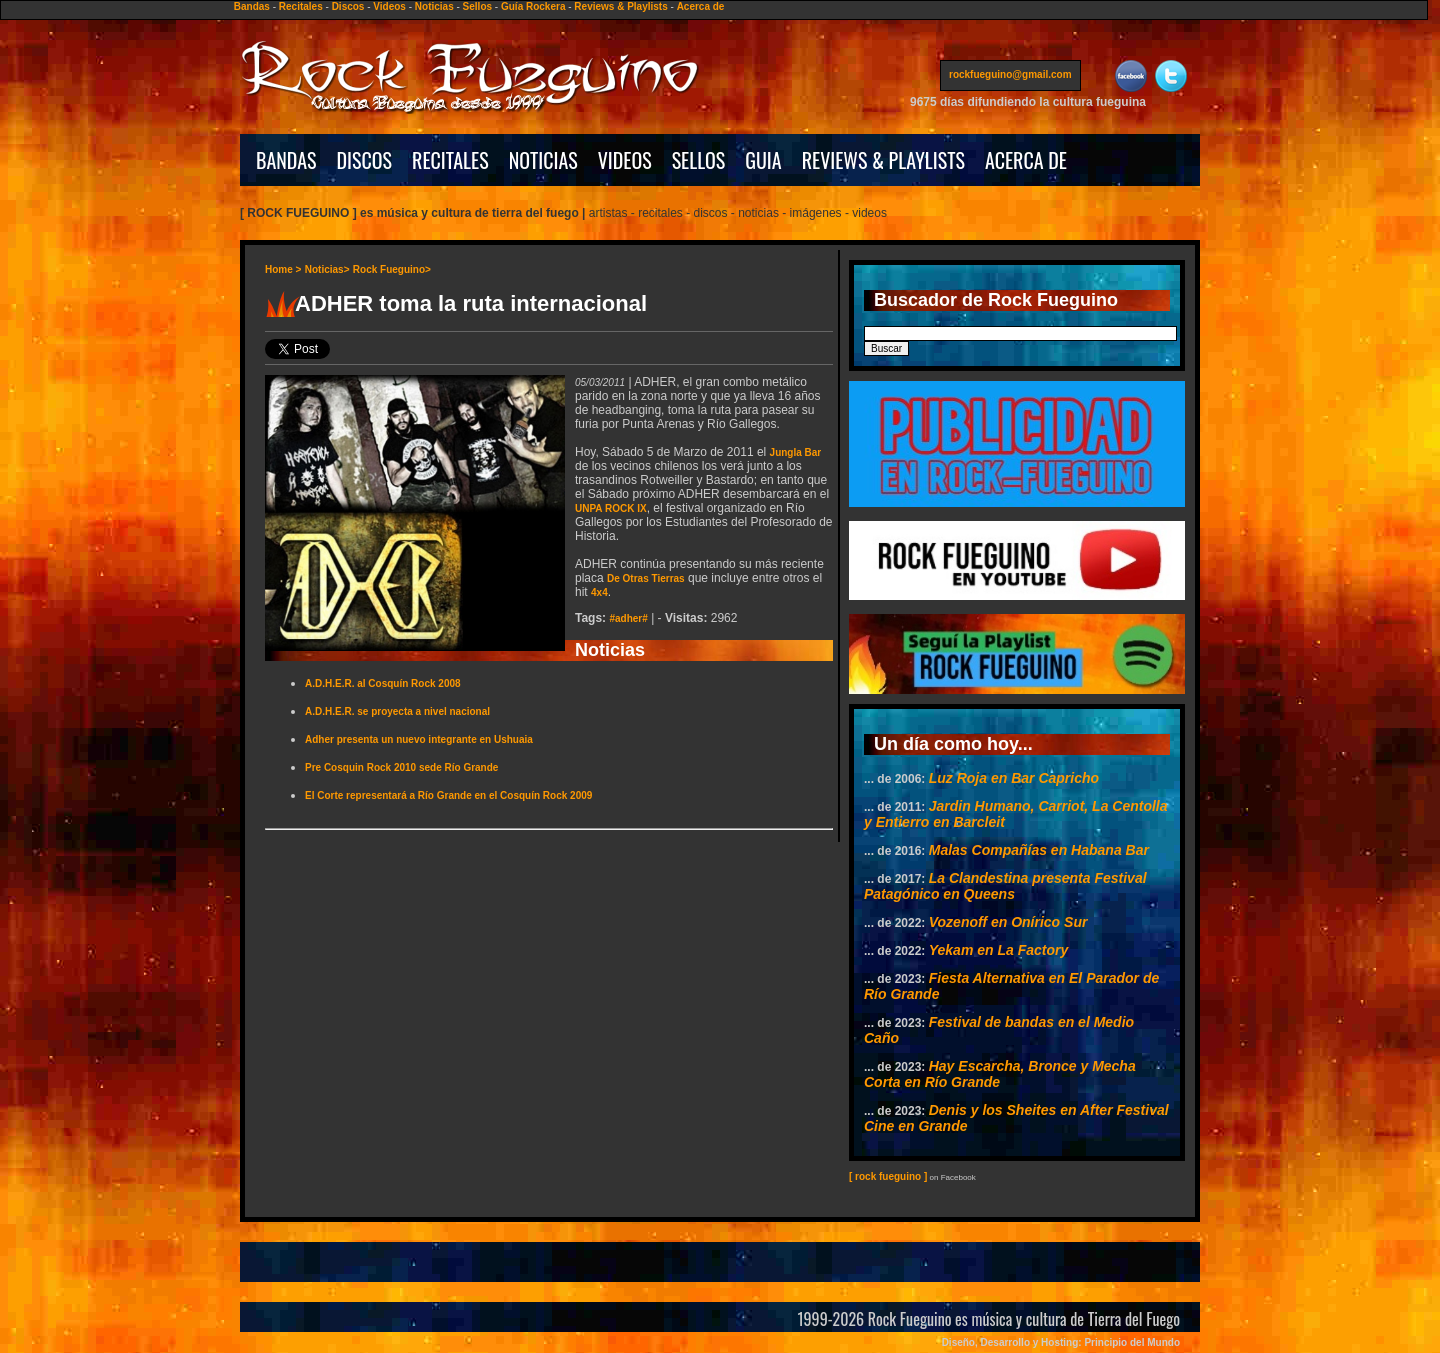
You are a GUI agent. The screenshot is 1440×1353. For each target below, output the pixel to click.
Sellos (477, 6)
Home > (283, 269)
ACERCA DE (1026, 160)
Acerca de (701, 6)
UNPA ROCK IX (611, 508)
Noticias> (327, 269)
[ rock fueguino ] (888, 1176)
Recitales (301, 6)
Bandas (252, 6)
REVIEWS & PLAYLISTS (883, 160)
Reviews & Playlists (620, 6)
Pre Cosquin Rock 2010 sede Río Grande (401, 767)
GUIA (763, 160)
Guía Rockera (533, 6)
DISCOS (365, 160)
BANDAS (286, 160)
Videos (389, 6)
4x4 (599, 592)
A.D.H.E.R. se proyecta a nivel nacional (397, 711)
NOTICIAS (543, 160)
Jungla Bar (796, 452)
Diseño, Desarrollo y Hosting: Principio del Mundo (1061, 1342)
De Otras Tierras (646, 578)
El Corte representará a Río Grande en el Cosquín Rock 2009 (448, 795)
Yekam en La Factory (999, 950)
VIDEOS (625, 160)
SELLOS (699, 160)
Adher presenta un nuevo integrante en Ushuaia (419, 739)
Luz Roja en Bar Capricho (1014, 778)
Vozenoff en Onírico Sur (1008, 922)
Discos (348, 6)
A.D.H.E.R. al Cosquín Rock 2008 (383, 683)
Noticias (434, 6)
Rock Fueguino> (392, 269)
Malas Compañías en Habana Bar (1039, 850)
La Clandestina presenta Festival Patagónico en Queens (1005, 886)
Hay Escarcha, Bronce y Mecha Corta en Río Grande (1000, 1074)
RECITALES (450, 160)
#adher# (628, 618)
